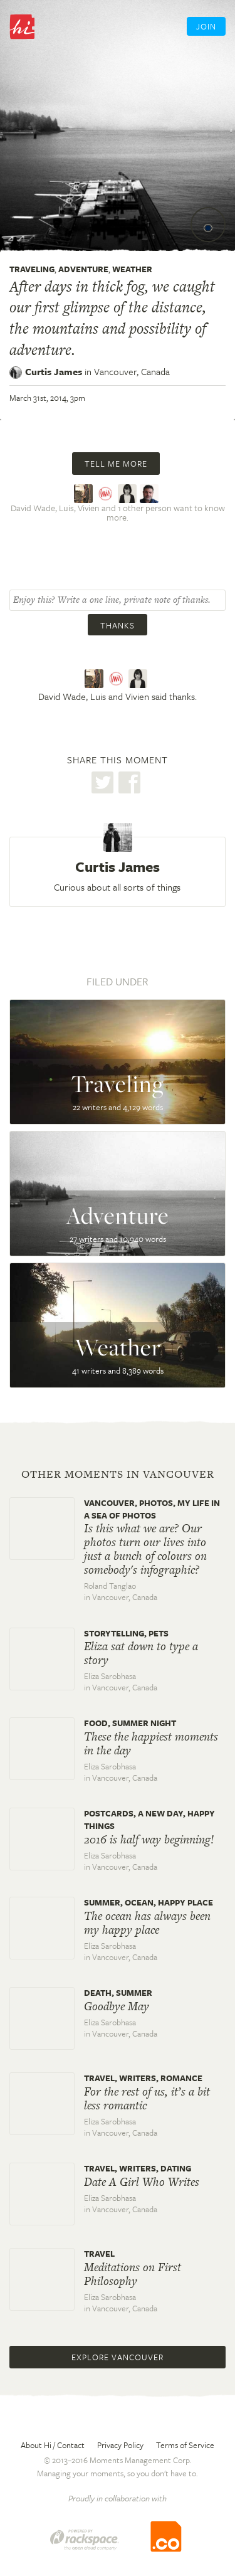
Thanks (117, 625)
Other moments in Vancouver (117, 1474)
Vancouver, (132, 371)
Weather (132, 269)
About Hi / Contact (53, 2445)
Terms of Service (185, 2445)
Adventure (83, 269)
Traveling (32, 269)
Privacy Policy (120, 2445)
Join (206, 26)
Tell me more (116, 463)
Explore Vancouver (117, 2357)
